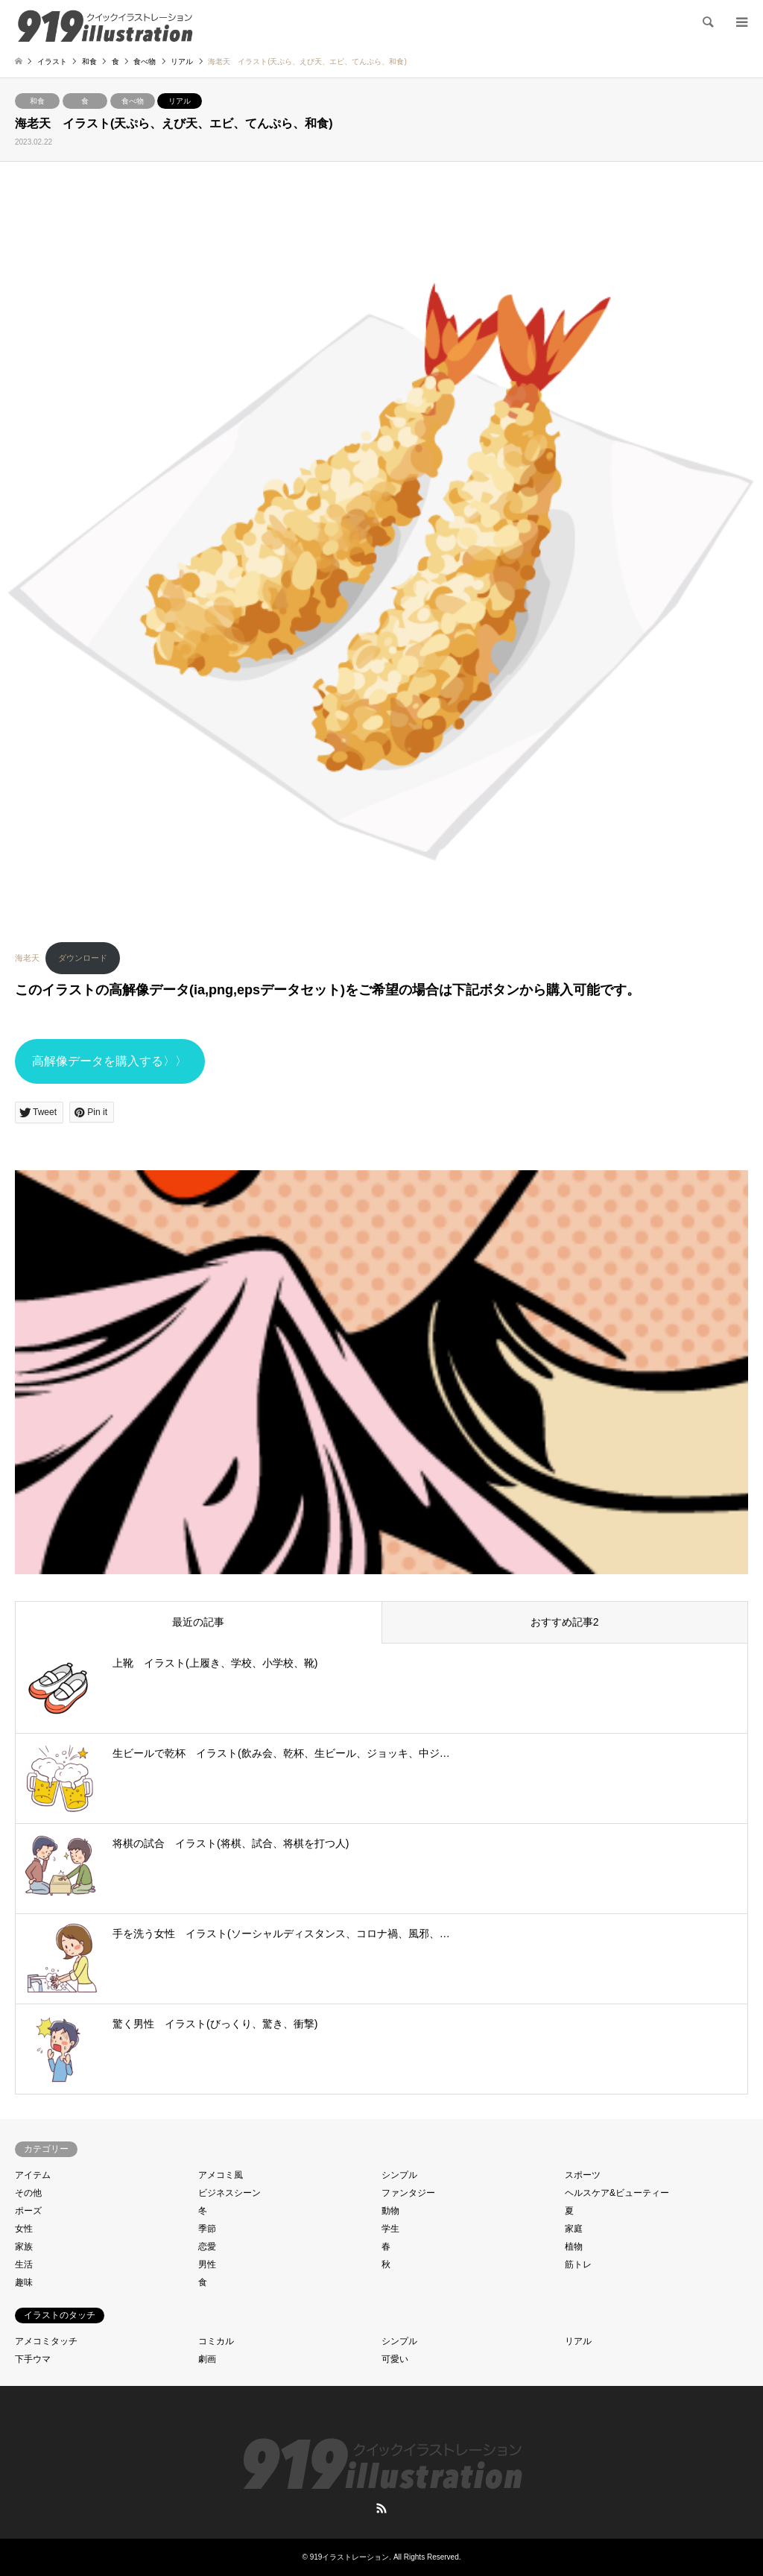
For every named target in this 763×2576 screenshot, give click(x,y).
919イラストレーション (350, 2557)
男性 (207, 2264)
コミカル (216, 2341)
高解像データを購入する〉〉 (109, 1061)
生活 (24, 2264)
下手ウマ (33, 2359)
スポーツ (583, 2175)
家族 (24, 2246)
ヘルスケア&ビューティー (617, 2193)
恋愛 (207, 2246)
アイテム (33, 2175)
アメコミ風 (220, 2175)
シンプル (399, 2175)
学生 (390, 2228)
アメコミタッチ (46, 2341)
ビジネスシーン (229, 2193)
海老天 (27, 957)
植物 (574, 2246)
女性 (24, 2228)
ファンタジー (408, 2193)
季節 (207, 2228)
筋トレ (578, 2264)
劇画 (207, 2359)
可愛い (395, 2359)
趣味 (24, 2282)
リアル (179, 101)
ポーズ (28, 2211)
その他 (28, 2193)
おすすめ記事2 (565, 1622)
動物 (390, 2211)
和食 (37, 101)
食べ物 (132, 101)
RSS (381, 2508)
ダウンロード (82, 957)
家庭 (574, 2228)
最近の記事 (198, 1622)
